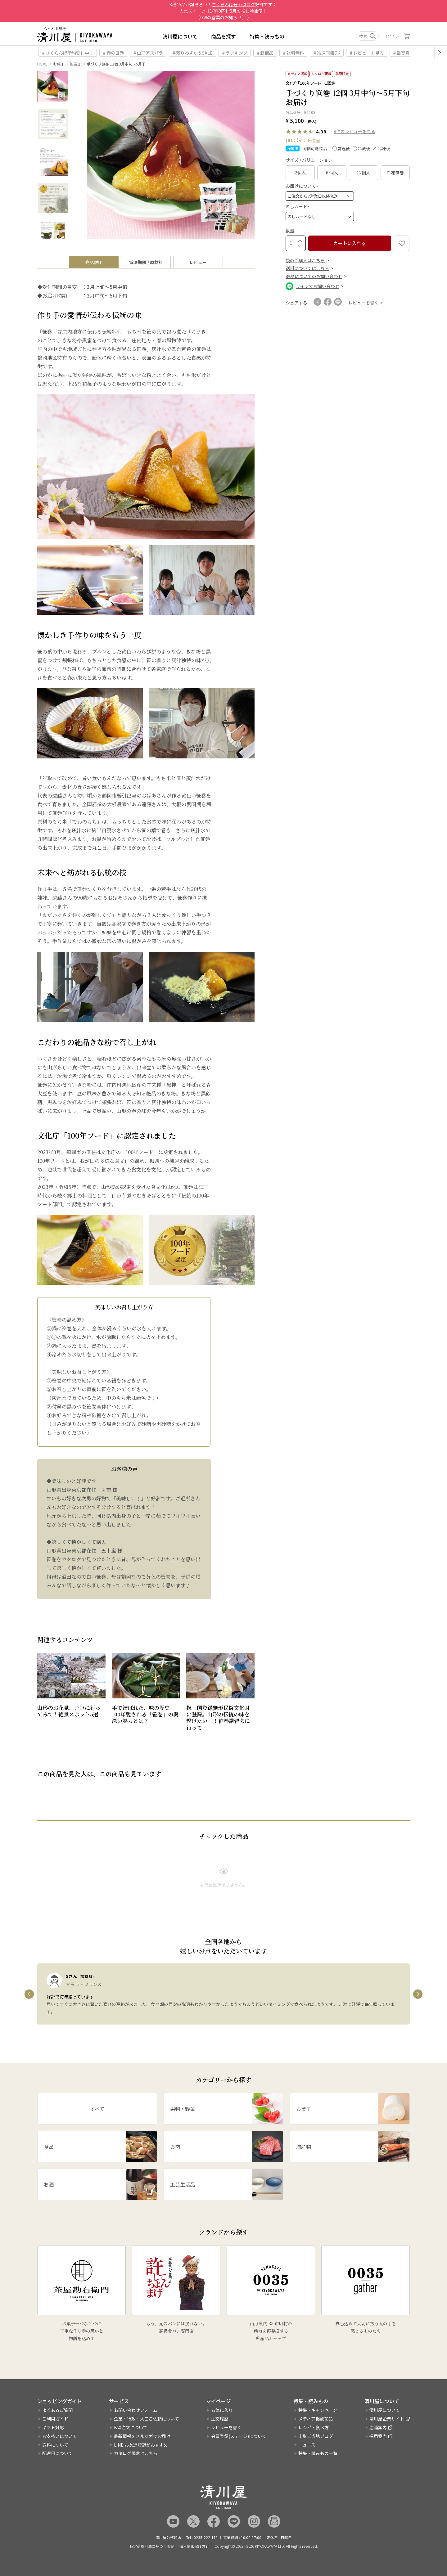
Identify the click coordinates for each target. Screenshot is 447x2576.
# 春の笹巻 (113, 53)
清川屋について (180, 36)
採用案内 (378, 2436)
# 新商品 (265, 53)
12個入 (363, 172)
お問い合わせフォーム (135, 2410)
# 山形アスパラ (148, 53)
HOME (42, 63)
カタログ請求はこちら (135, 2453)
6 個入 (332, 172)
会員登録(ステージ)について (238, 2436)
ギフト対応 (53, 2427)
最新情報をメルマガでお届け (142, 2436)
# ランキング (234, 53)
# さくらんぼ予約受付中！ (67, 53)
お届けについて (303, 186)
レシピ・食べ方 (313, 2427)
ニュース (306, 2445)
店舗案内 (378, 2427)
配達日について (57, 2453)
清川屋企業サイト (386, 2419)
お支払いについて (59, 2436)
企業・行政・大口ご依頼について (146, 2419)
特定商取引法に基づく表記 (151, 2546)
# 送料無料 (293, 53)
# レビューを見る (367, 53)
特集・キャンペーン (317, 2410)
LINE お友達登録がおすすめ (141, 2445)
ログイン (391, 36)
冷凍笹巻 (395, 172)
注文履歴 (219, 2419)
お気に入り (222, 2410)
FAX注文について (130, 2427)
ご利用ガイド (55, 2419)
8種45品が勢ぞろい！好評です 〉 (223, 4)
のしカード (298, 206)
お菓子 (58, 63)
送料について (55, 2445)
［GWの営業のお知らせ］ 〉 (223, 17)
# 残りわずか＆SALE (193, 53)
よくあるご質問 (57, 2410)
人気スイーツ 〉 (223, 11)
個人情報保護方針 (194, 2546)
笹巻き (75, 63)
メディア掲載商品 (315, 2419)
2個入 (300, 172)
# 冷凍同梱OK (327, 53)
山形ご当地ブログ (315, 2436)
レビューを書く (226, 2427)
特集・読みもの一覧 (317, 2453)
